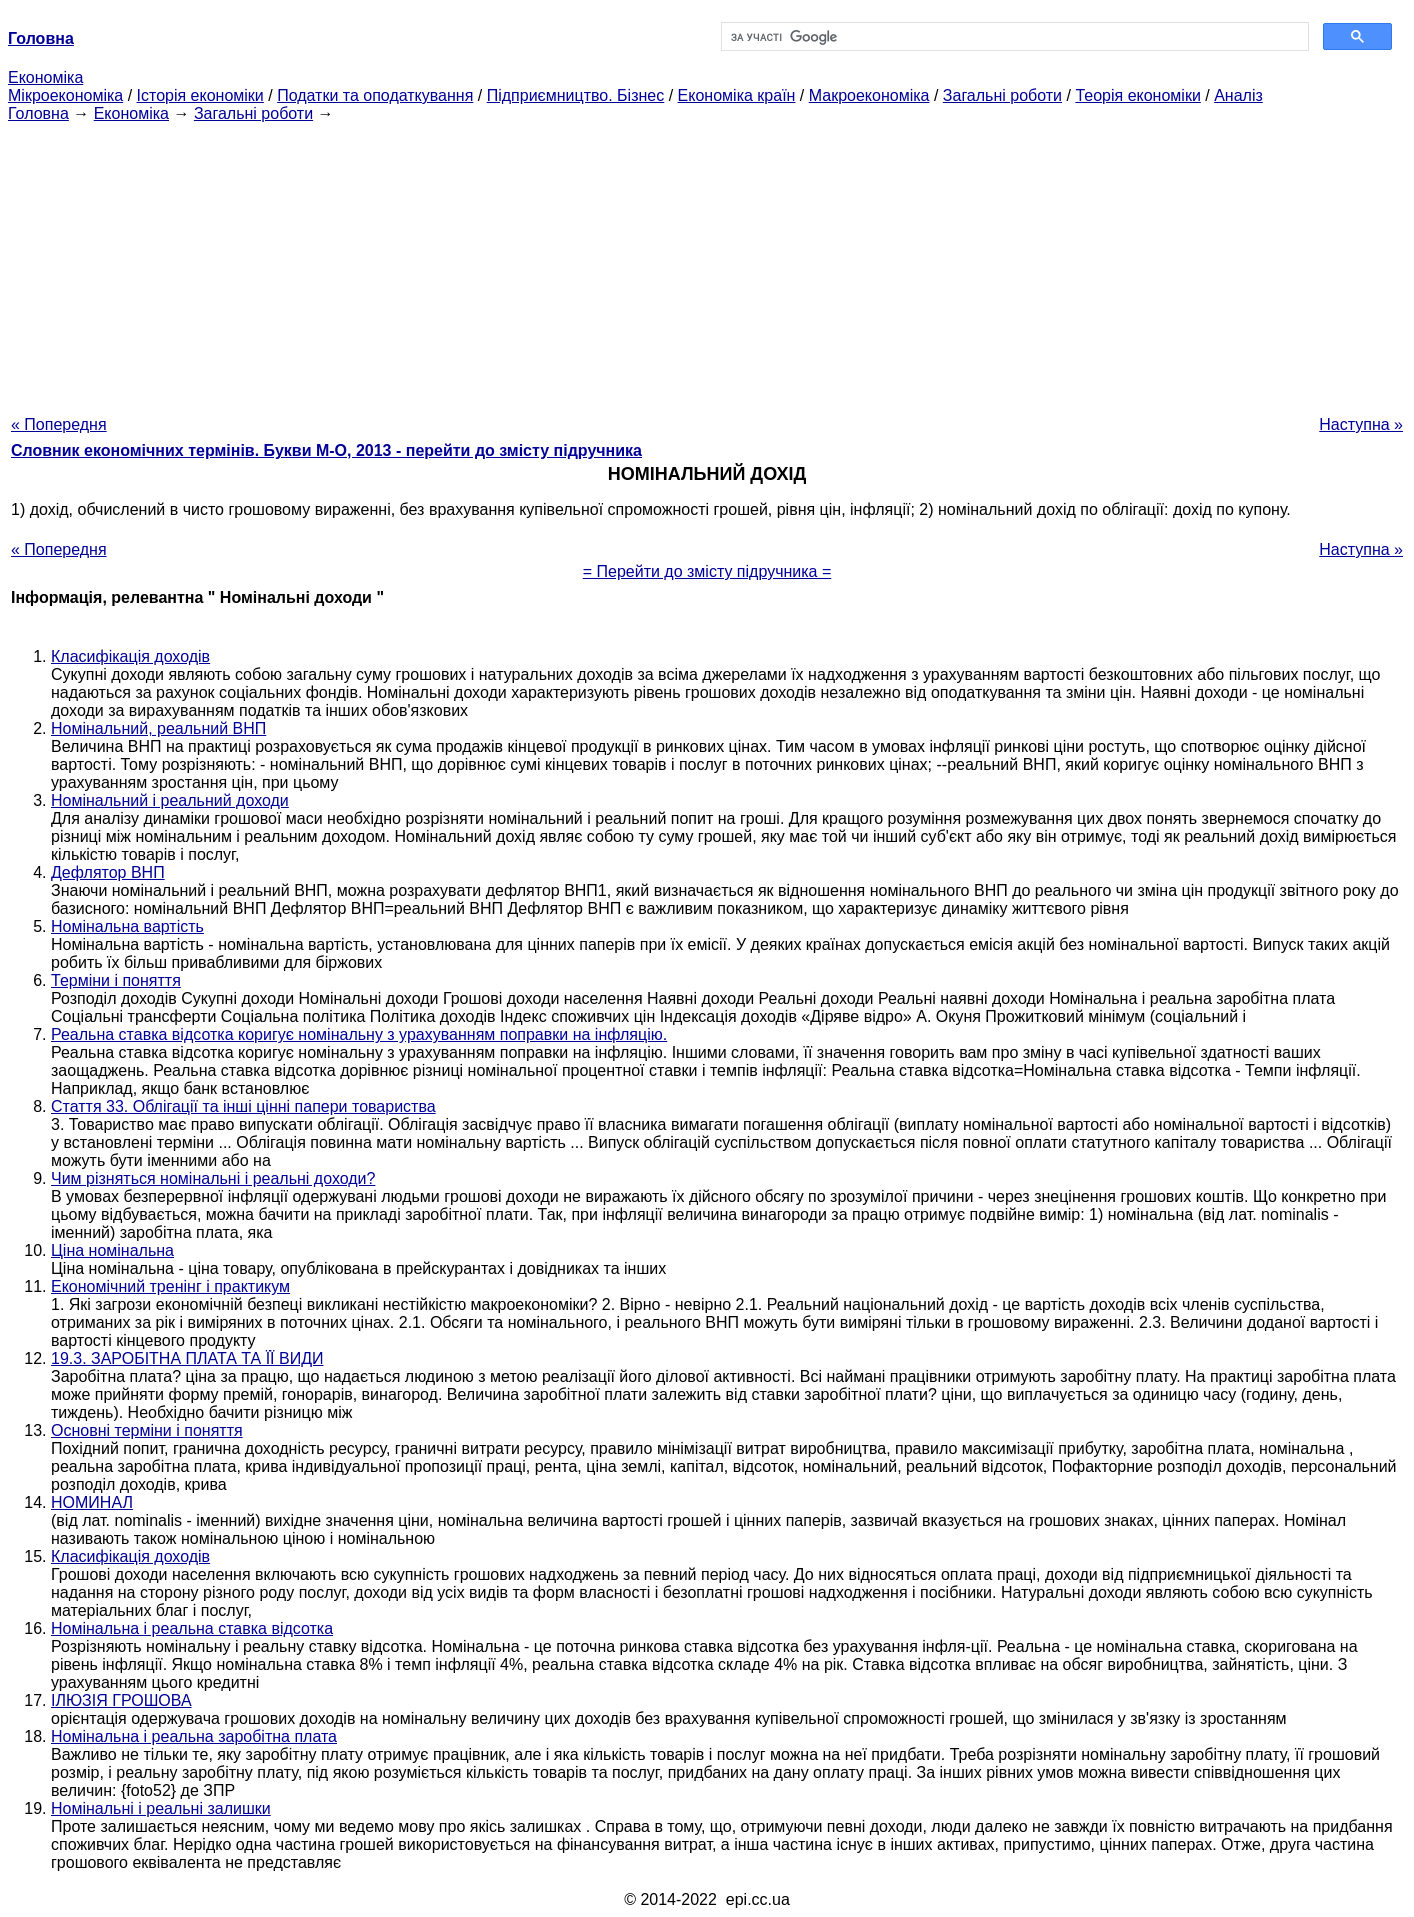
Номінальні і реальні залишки (161, 1808)
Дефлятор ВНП (108, 872)
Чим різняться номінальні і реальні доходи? (213, 1178)
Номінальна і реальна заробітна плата (194, 1736)
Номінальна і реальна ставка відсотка (192, 1628)
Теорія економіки (1137, 95)
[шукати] (1013, 37)
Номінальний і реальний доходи (170, 800)
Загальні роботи (1002, 95)
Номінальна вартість (127, 926)
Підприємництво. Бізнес (576, 95)
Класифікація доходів (130, 656)
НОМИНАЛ (92, 1502)
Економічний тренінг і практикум (170, 1286)
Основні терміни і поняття (147, 1430)
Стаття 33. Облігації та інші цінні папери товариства (243, 1106)
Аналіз (1238, 95)
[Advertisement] (707, 263)
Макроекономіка (869, 95)
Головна (38, 113)
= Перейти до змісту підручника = (707, 571)
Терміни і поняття (116, 980)
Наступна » (1361, 424)
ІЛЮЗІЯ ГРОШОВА (121, 1700)
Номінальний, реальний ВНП (158, 728)
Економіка (45, 77)
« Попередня (59, 424)
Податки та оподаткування (375, 95)
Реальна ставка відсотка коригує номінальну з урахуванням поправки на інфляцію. (359, 1034)
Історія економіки (200, 95)
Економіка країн (737, 95)
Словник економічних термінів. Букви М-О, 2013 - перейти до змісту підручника (326, 450)
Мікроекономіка (65, 95)
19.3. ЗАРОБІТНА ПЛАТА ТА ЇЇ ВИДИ (187, 1358)
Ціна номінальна (112, 1250)
